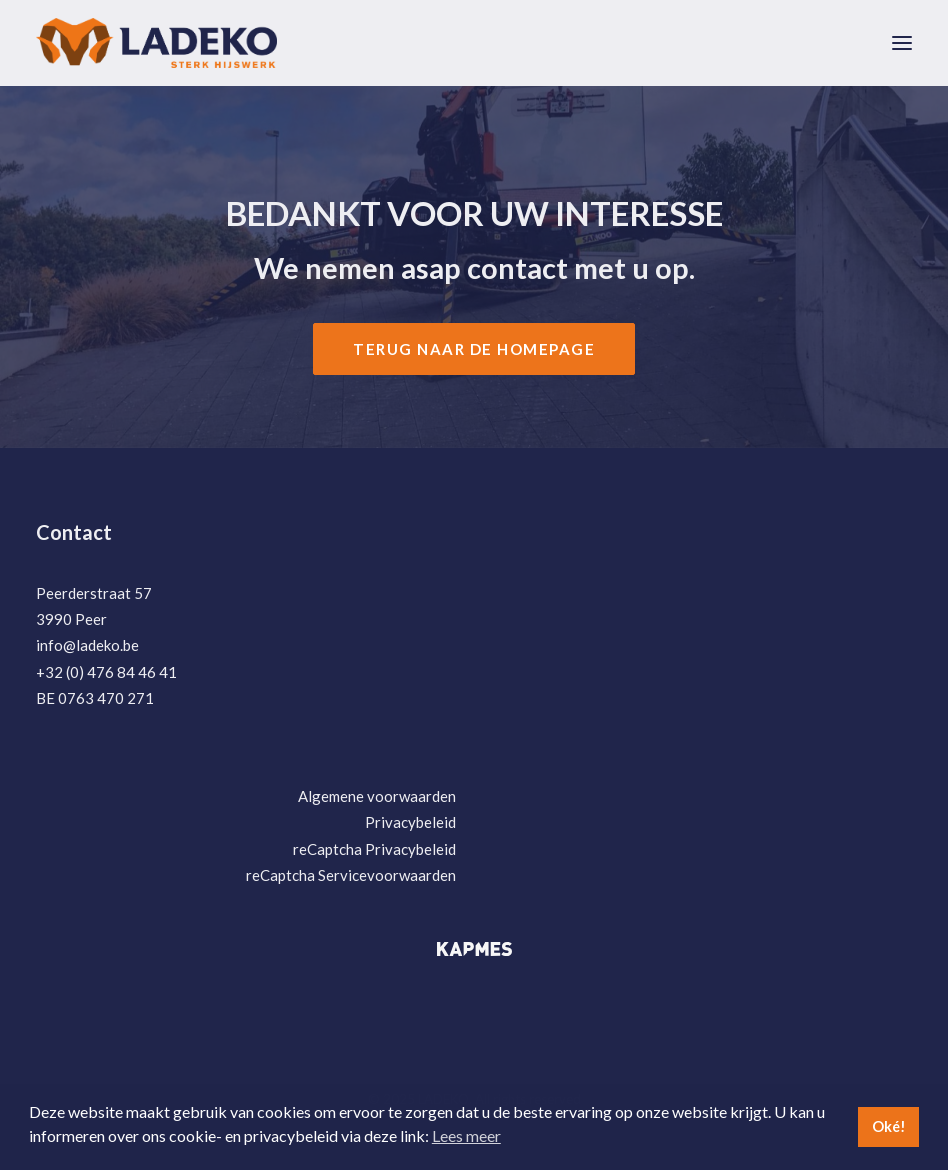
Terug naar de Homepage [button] (474, 349)
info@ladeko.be (87, 645)
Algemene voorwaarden (377, 796)
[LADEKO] (156, 43)
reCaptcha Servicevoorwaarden (351, 875)
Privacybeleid (410, 822)
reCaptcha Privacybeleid (374, 849)
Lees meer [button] (466, 1135)
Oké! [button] (889, 1126)
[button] (902, 43)
